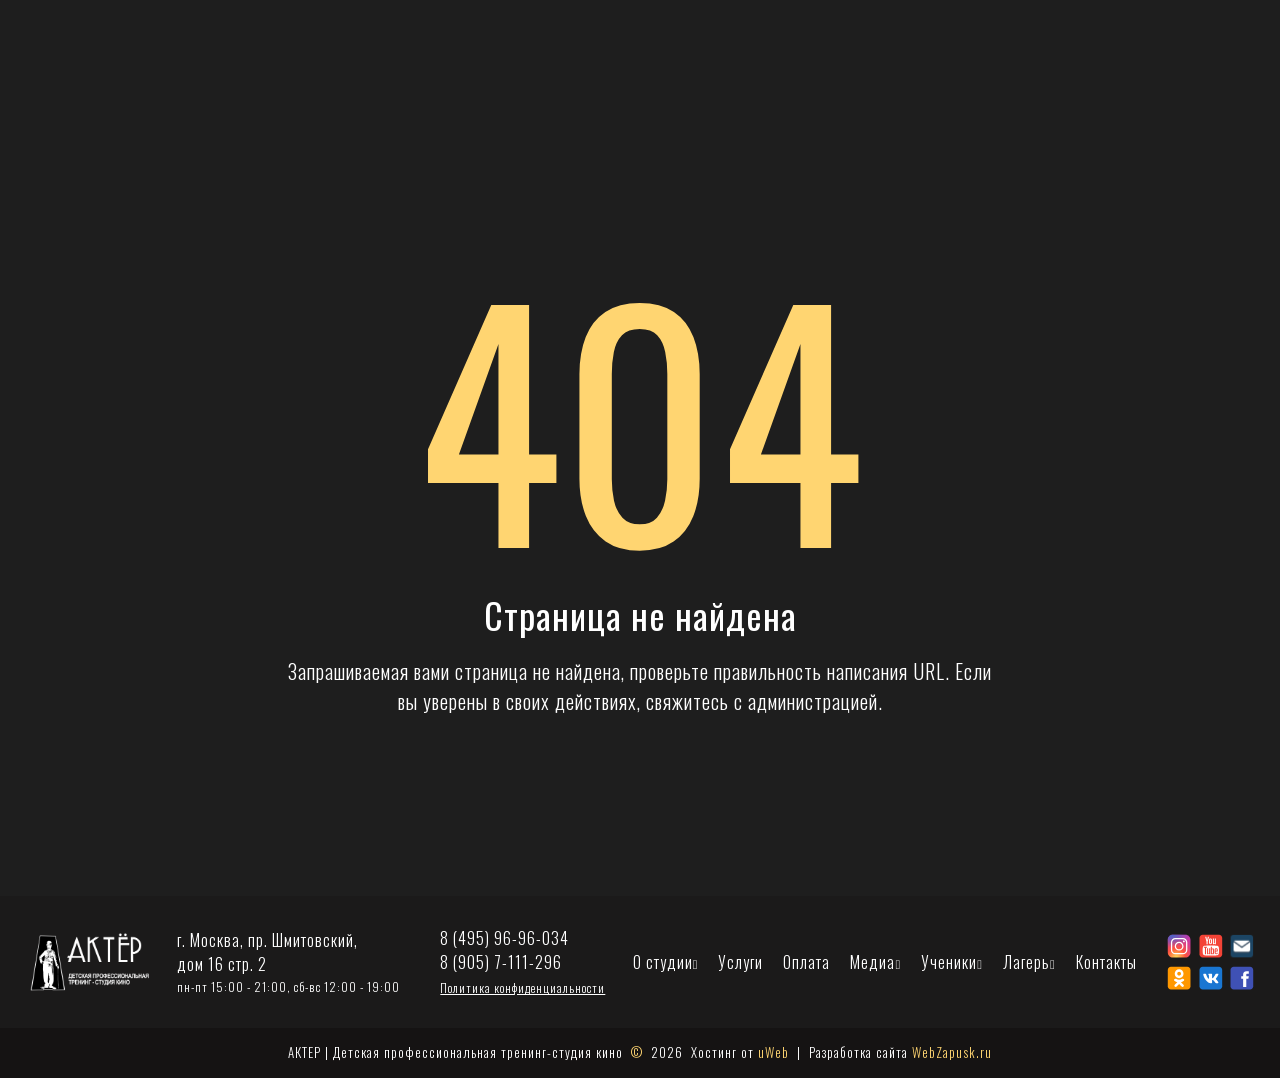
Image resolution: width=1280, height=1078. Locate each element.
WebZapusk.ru (952, 1052)
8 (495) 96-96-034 (504, 938)
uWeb (773, 1052)
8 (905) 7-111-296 (501, 962)
